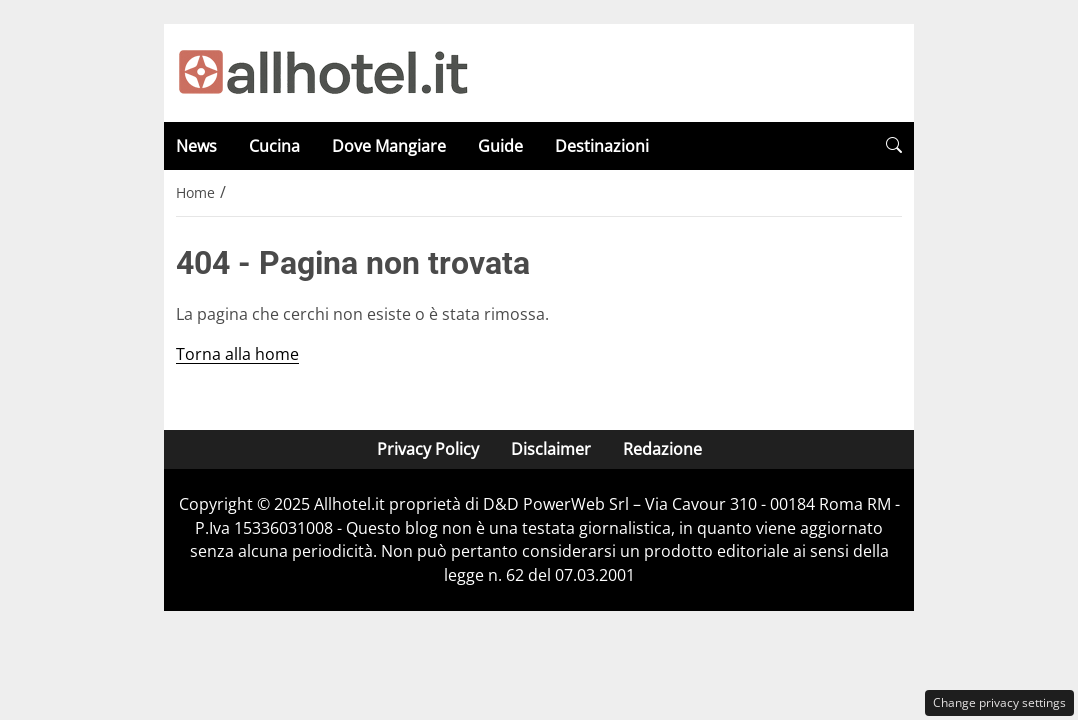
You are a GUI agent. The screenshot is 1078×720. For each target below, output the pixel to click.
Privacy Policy (428, 449)
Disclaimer (551, 449)
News (196, 146)
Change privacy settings (999, 702)
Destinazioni (602, 146)
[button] (894, 145)
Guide (500, 146)
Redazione (662, 449)
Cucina (274, 146)
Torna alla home (237, 354)
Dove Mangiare (389, 146)
